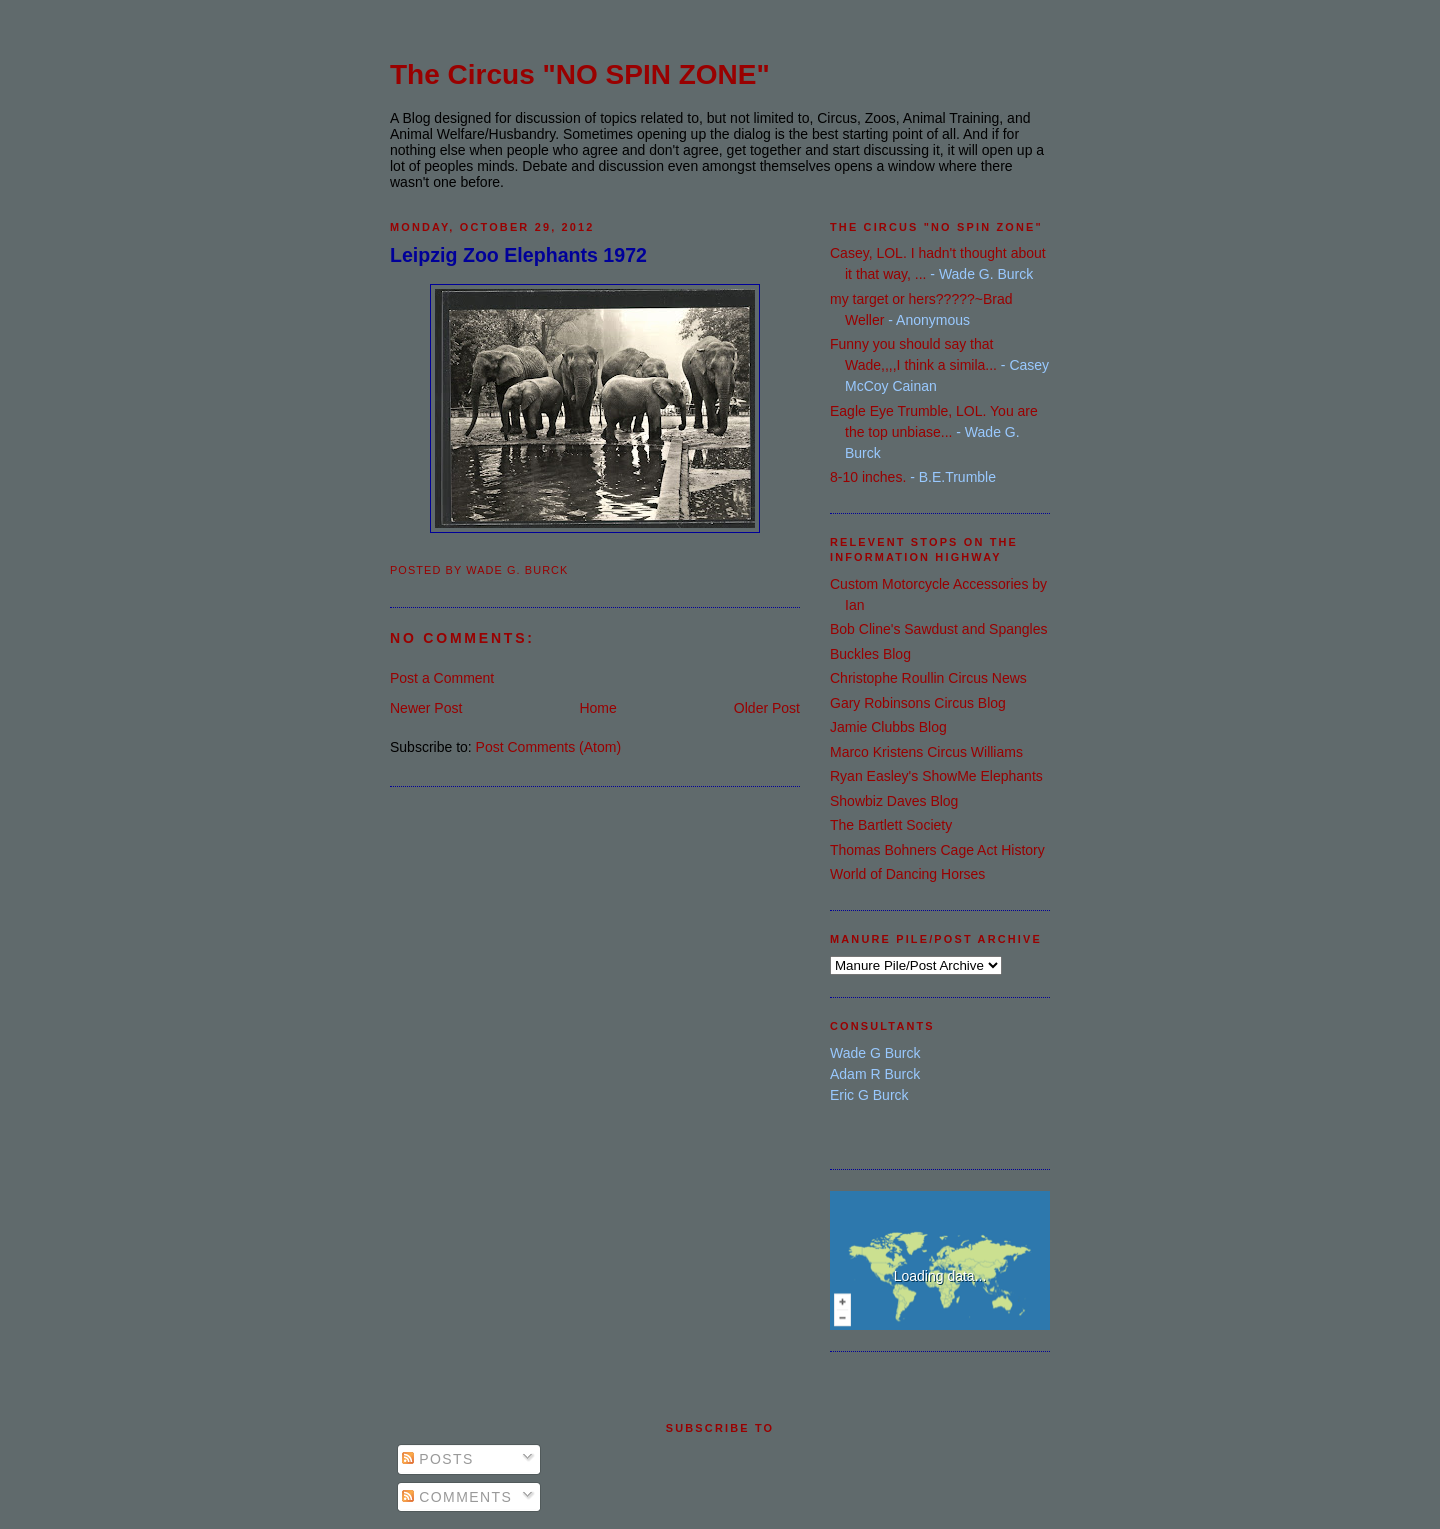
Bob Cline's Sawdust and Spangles (938, 629)
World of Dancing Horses (907, 874)
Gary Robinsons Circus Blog (918, 703)
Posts (438, 1459)
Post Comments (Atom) (548, 747)
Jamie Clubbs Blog (888, 727)
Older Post (767, 708)
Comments (457, 1497)
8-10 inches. (868, 477)
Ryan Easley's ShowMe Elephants (936, 776)
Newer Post (426, 708)
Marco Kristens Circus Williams (926, 752)
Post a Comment (442, 678)
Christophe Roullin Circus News (928, 678)
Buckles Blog (870, 654)
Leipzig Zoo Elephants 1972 (518, 255)
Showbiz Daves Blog (894, 801)
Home (597, 708)
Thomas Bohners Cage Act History (937, 850)
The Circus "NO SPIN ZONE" (580, 74)
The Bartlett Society (891, 825)
